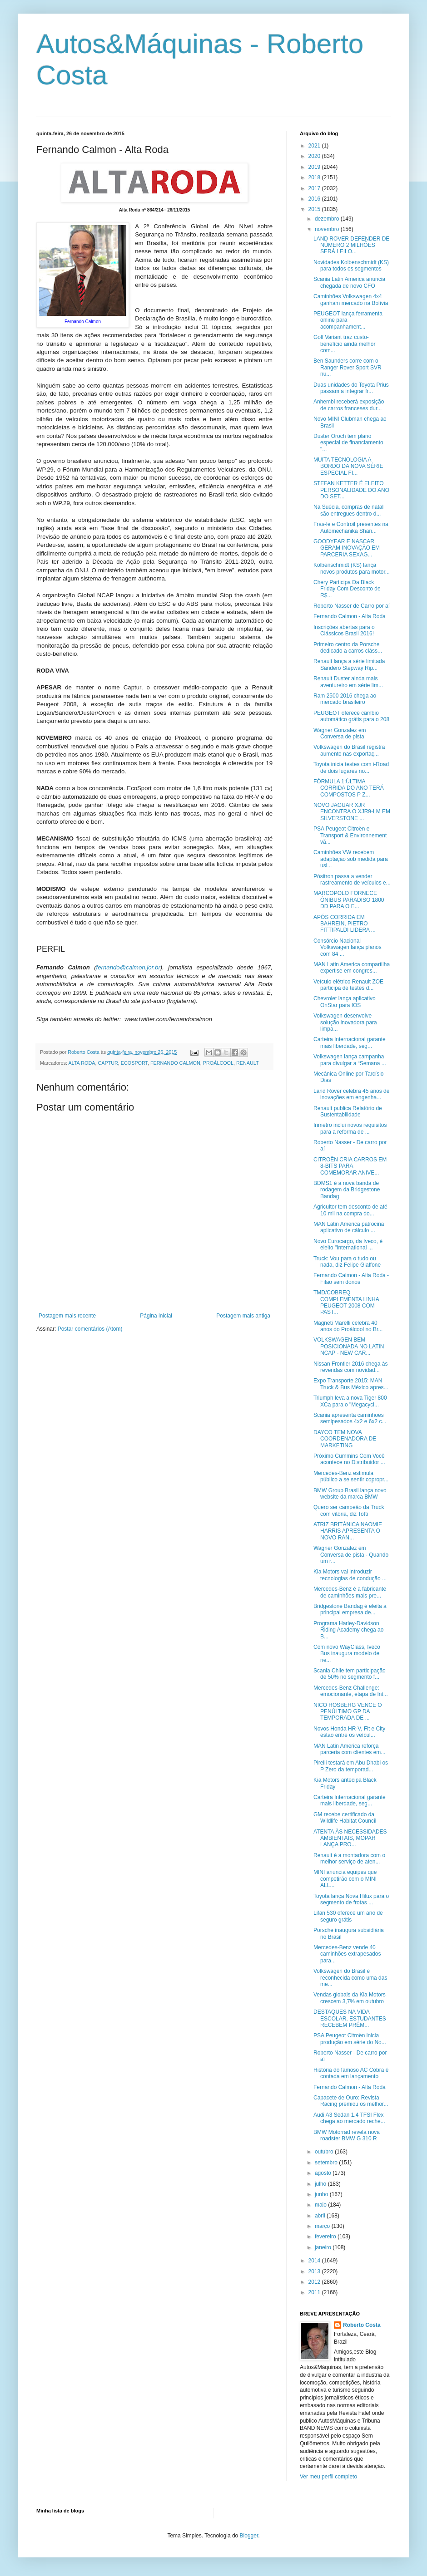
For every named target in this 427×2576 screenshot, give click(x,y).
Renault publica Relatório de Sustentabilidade (347, 1111)
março (323, 2226)
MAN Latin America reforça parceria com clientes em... (349, 1749)
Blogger (249, 2535)
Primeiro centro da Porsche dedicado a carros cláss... (347, 647)
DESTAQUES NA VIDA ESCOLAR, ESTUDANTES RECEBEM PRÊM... (349, 2018)
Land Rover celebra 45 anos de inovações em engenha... (351, 1094)
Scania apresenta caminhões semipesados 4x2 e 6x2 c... (349, 1418)
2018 (315, 177)
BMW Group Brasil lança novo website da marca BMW (350, 1493)
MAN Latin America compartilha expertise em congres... (351, 967)
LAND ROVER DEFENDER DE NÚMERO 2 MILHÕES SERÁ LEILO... (351, 245)
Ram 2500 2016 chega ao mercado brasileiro (344, 699)
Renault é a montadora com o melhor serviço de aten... (349, 1858)
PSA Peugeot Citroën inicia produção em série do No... (349, 2038)
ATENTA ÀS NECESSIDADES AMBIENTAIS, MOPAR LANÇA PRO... (350, 1838)
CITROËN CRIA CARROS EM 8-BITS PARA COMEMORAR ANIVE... (350, 1166)
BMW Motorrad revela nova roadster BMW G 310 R (346, 2135)
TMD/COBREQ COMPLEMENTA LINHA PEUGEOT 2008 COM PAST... (346, 1302)
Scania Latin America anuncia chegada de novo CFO (349, 282)
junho (322, 2194)
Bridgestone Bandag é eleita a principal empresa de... (350, 1609)
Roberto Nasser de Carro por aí (351, 606)
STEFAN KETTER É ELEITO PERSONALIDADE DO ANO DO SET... (351, 490)
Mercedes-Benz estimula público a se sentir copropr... (350, 1476)
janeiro (324, 2247)
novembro (328, 229)
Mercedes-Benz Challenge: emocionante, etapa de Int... (350, 1691)
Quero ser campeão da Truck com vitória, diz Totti (348, 1510)
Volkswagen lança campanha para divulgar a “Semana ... (349, 1059)
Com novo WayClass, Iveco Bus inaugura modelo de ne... (346, 1653)
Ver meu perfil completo (328, 2476)
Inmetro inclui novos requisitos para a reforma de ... (350, 1128)
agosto (324, 2173)
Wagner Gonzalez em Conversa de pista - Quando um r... (350, 1554)
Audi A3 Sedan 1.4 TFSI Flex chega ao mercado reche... (349, 2118)
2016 (315, 199)
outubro (325, 2151)
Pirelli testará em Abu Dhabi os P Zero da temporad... (350, 1766)
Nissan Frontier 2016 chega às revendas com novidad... (350, 1367)
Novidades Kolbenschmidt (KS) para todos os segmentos (351, 265)
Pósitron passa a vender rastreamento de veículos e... (352, 879)
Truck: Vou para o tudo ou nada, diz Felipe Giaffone (347, 1261)
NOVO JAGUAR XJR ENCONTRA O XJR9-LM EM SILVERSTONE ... (351, 811)
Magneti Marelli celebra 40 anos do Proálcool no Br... (347, 1326)
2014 (315, 2260)
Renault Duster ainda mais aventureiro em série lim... (348, 681)
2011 (315, 2292)
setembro (327, 2162)
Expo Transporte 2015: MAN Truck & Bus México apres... (350, 1383)
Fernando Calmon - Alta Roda (349, 616)
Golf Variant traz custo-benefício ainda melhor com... (344, 344)
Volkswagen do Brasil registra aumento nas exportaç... (349, 750)
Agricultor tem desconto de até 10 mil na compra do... (350, 1210)
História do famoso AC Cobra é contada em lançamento (350, 2073)
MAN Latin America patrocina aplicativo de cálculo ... (348, 1227)
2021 (315, 146)
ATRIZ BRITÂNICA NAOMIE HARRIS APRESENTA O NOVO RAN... (347, 1531)
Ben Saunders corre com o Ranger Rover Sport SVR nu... (347, 367)
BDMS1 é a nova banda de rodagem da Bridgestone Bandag (346, 1190)
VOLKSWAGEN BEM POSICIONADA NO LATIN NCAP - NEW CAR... (348, 1346)
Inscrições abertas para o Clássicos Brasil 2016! (344, 630)
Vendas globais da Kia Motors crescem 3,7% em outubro (349, 1997)
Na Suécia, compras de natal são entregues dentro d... (348, 510)
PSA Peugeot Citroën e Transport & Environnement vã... (350, 835)
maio (321, 2205)
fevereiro (326, 2236)
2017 (315, 188)
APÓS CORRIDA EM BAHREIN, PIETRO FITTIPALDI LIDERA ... (344, 924)
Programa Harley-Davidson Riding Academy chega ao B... (348, 1630)
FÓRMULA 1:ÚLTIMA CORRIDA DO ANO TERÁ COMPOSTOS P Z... (348, 788)
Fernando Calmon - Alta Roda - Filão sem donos (351, 1278)
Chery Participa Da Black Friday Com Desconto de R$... (347, 589)
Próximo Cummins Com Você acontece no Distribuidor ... (349, 1459)
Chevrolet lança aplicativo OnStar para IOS (344, 1001)
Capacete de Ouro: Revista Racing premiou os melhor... (350, 2100)
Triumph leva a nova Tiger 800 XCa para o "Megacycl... (350, 1401)
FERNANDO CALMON (175, 1063)
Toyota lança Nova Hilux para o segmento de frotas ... (351, 1899)
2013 (315, 2271)
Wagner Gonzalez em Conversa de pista (339, 733)
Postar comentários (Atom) (90, 1329)
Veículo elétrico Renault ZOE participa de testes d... (348, 984)
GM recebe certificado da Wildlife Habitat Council (344, 1817)
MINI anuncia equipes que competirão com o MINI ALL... (345, 1878)
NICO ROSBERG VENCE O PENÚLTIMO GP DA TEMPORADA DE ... (347, 1711)
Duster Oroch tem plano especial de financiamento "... (348, 442)
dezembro (328, 219)
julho (321, 2184)
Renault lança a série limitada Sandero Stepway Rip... (349, 664)
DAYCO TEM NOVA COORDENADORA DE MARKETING (344, 1439)
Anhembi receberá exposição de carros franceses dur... (348, 404)
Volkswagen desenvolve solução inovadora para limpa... (345, 1022)
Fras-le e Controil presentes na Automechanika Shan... (350, 527)
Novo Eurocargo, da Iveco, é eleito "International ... (347, 1244)
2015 (315, 209)
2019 (315, 167)
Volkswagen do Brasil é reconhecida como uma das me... (350, 1977)
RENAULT (247, 1063)
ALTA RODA (81, 1063)
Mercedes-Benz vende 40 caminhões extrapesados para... (347, 1954)
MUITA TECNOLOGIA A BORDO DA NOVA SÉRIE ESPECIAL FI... (348, 466)
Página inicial (156, 1316)
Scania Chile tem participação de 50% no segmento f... (349, 1673)
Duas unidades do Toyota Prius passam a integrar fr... (351, 388)
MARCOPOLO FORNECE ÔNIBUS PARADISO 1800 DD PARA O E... (348, 899)
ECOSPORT (134, 1063)
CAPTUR (108, 1063)
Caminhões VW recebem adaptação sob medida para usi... (350, 859)
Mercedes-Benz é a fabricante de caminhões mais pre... (349, 1592)
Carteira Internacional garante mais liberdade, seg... (349, 1042)
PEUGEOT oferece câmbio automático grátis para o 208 (351, 716)
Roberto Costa (362, 2325)
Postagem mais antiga (243, 1316)
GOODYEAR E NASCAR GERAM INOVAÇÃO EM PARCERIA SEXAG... (346, 548)
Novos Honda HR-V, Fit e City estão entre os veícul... (349, 1732)
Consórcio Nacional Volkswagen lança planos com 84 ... (347, 947)
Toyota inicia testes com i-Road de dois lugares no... (351, 767)
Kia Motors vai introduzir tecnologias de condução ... (350, 1574)
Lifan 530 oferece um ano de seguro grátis (348, 1916)
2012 (315, 2282)
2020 (315, 156)
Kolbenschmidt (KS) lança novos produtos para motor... (351, 568)
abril (321, 2215)
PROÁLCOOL (218, 1063)
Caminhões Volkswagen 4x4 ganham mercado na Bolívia (350, 299)
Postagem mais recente (67, 1316)
